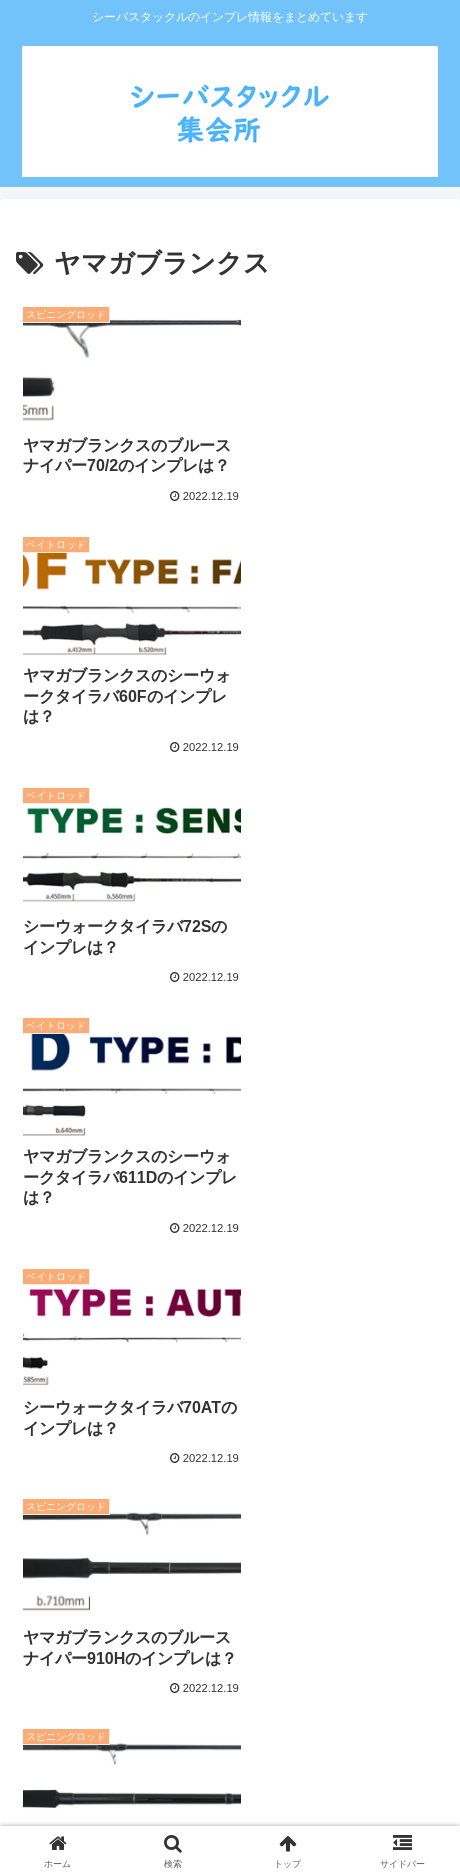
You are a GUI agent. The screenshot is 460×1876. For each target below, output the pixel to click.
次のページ (230, 1544)
